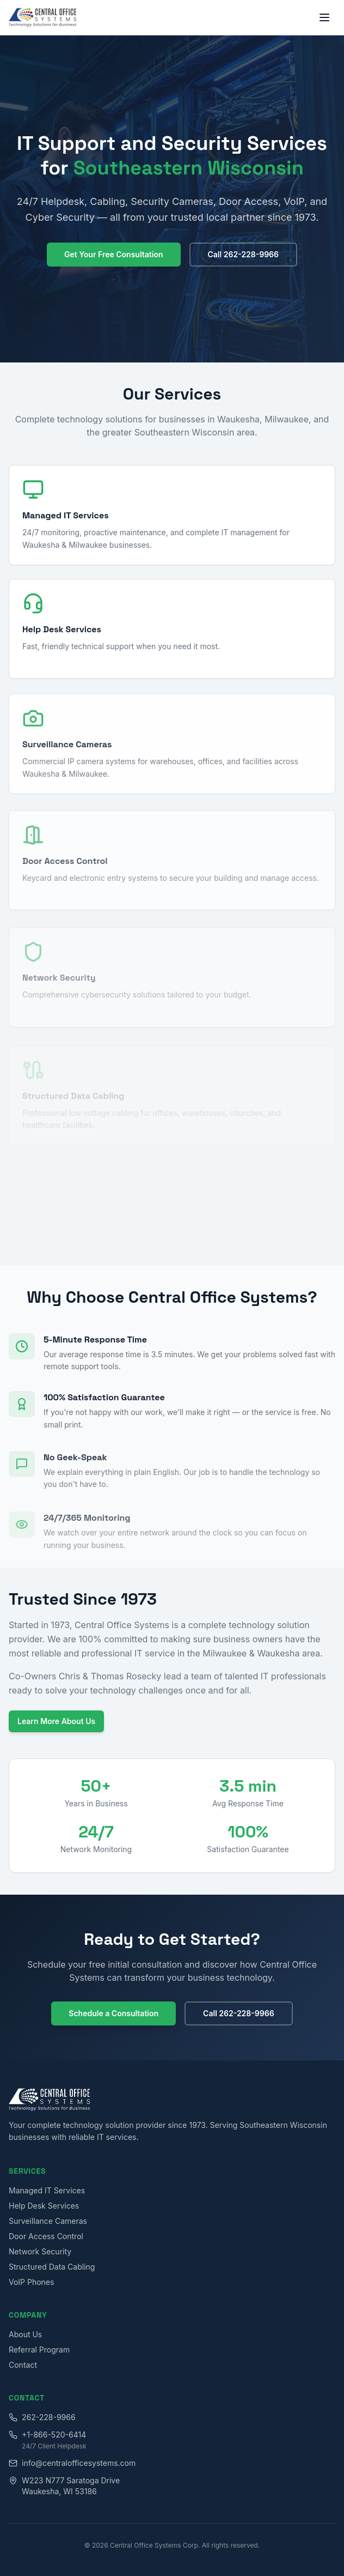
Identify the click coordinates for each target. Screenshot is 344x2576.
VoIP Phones (31, 2282)
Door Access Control (46, 2236)
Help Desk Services (44, 2205)
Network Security (40, 2251)
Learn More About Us (56, 1721)
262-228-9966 (42, 2417)
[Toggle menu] (324, 17)
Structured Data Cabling (52, 2266)
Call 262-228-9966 (243, 254)
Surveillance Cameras (48, 2221)
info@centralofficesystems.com (72, 2463)
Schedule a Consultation (113, 2013)
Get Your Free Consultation (113, 254)
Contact (23, 2364)
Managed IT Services (47, 2190)
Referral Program (39, 2349)
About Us (25, 2334)
